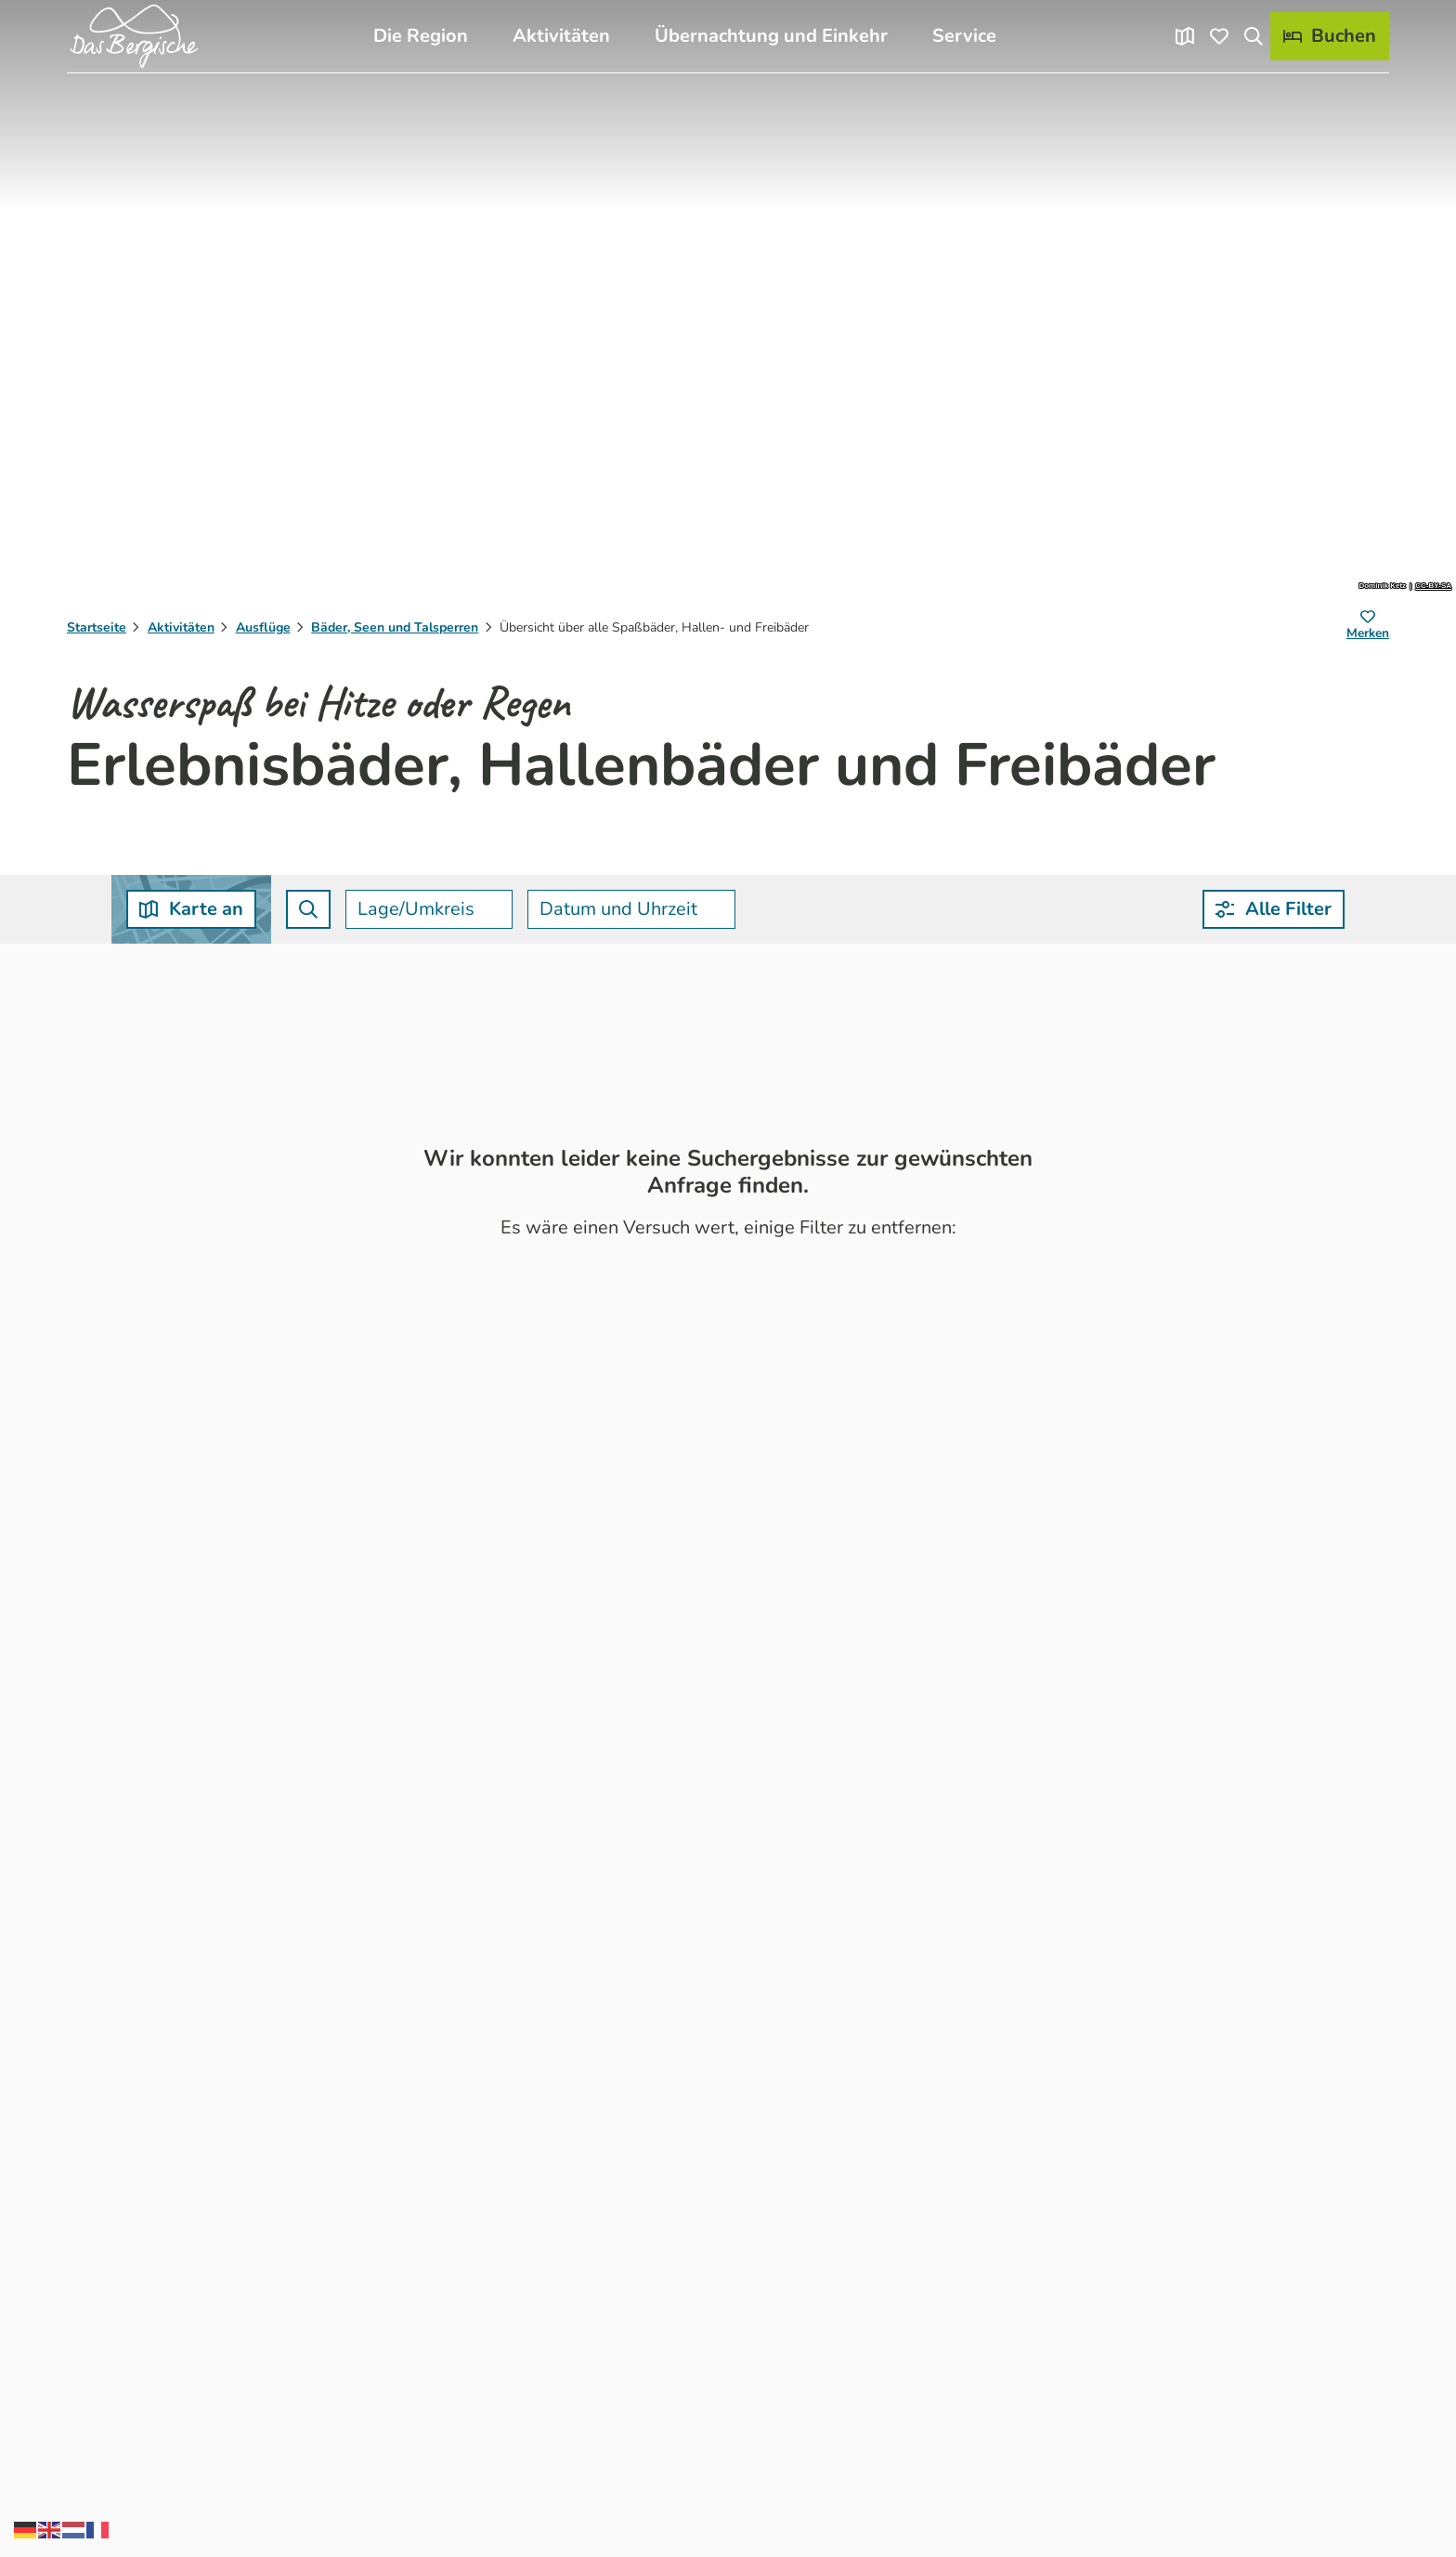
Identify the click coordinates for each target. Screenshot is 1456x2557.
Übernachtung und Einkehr (771, 35)
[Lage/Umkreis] (429, 909)
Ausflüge (263, 627)
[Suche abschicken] (308, 909)
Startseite (96, 627)
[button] (1273, 909)
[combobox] (308, 909)
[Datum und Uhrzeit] (631, 909)
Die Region (420, 35)
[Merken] (1367, 627)
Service (964, 35)
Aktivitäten (561, 35)
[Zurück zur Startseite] (134, 36)
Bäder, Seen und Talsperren (394, 627)
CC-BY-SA (1433, 586)
